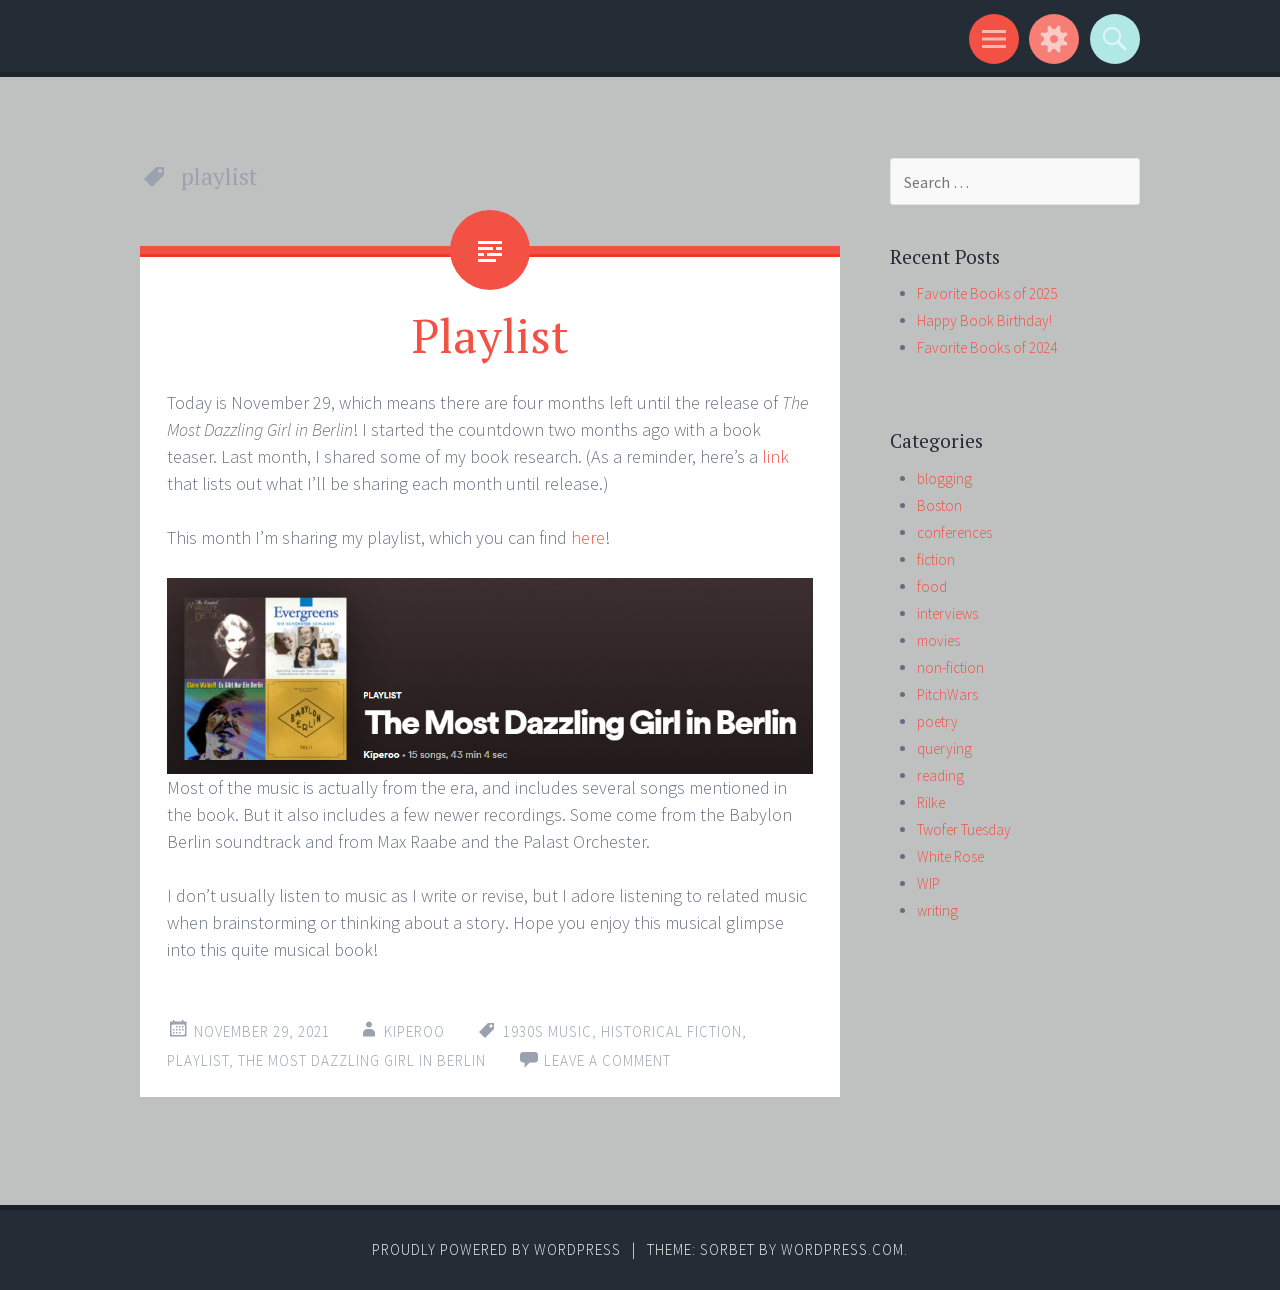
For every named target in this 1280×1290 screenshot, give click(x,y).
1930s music (547, 1031)
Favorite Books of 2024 (987, 347)
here (588, 537)
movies (938, 640)
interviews (947, 613)
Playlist (490, 335)
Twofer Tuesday (964, 829)
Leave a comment (607, 1060)
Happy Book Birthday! (984, 320)
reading (940, 775)
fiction (936, 559)
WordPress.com (842, 1249)
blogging (944, 478)
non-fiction (950, 667)
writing (937, 910)
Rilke (931, 802)
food (932, 586)
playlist (198, 1060)
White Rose (950, 856)
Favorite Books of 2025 (987, 293)
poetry (937, 721)
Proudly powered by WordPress (496, 1249)
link (775, 456)
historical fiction (671, 1031)
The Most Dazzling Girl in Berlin (362, 1060)
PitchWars (947, 694)
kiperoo (414, 1031)
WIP (928, 883)
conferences (954, 532)
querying (944, 748)
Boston (939, 505)
